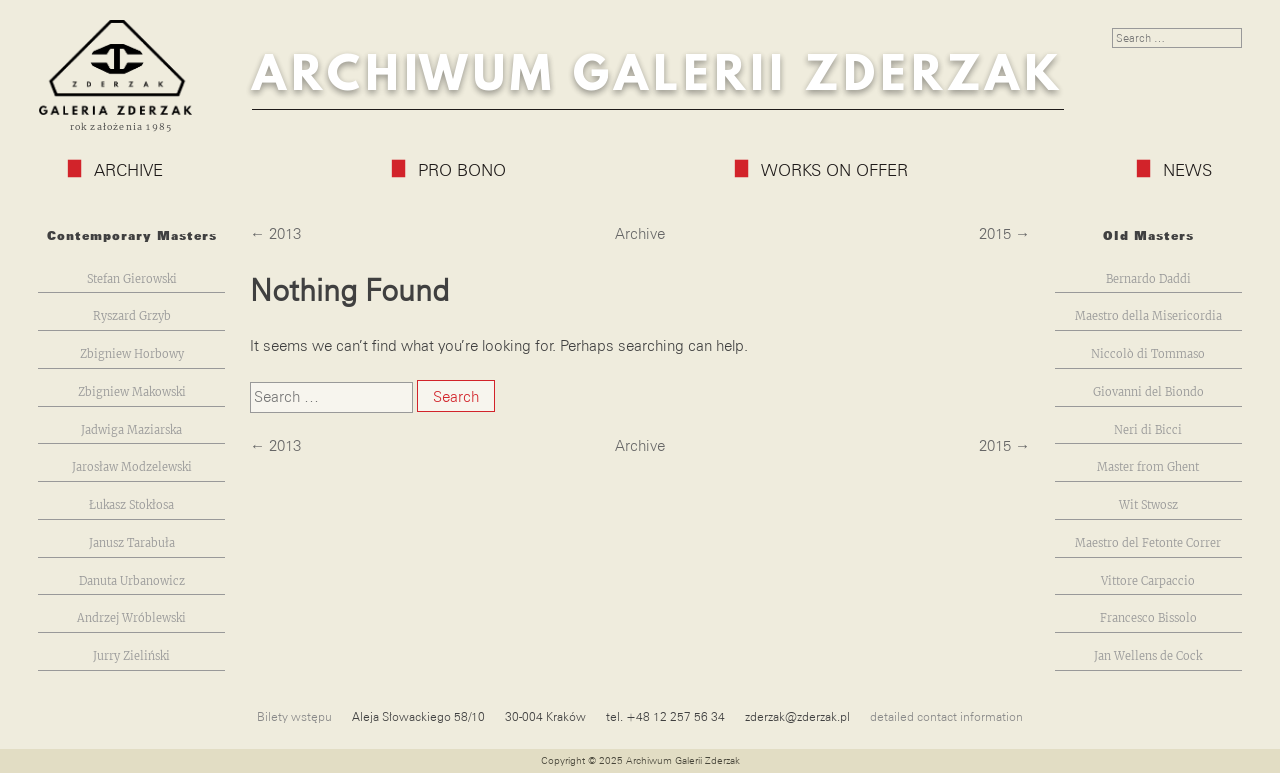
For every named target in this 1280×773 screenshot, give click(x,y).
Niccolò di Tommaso (1148, 354)
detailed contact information (946, 716)
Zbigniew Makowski (132, 392)
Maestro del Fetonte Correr (1148, 543)
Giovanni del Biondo (1148, 392)
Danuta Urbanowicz (132, 581)
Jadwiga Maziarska (131, 430)
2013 (285, 234)
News (1174, 170)
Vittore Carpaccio (1148, 581)
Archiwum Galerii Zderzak (658, 75)
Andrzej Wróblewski (131, 618)
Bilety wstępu (294, 716)
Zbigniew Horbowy (132, 354)
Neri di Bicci (1148, 430)
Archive (115, 170)
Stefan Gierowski (132, 279)
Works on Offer (821, 170)
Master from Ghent (1148, 467)
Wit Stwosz (1148, 505)
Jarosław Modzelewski (132, 467)
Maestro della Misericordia (1148, 316)
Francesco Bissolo (1148, 618)
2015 (995, 234)
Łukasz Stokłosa (131, 505)
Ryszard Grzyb (132, 316)
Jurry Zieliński (131, 656)
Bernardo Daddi (1148, 279)
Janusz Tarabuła (132, 543)
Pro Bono (449, 170)
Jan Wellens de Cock (1148, 656)
